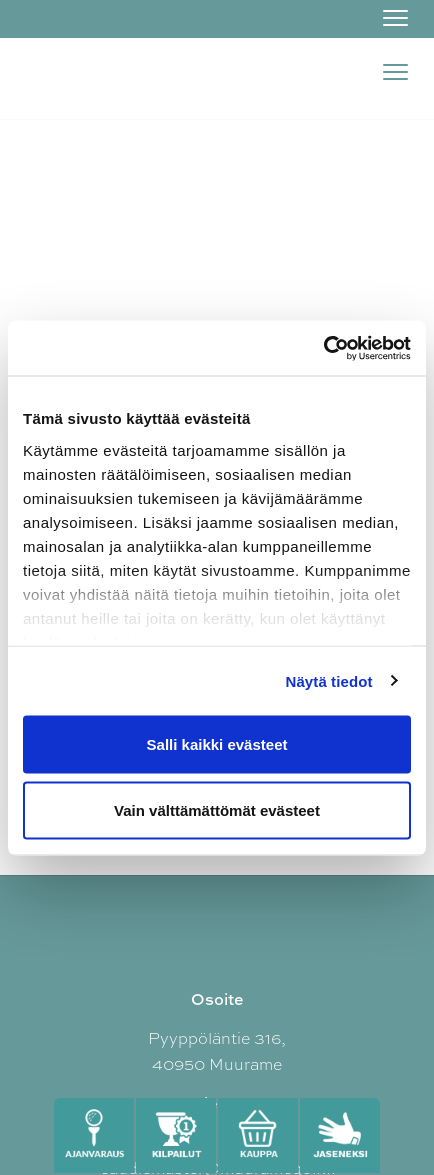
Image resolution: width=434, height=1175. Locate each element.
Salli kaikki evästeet (217, 744)
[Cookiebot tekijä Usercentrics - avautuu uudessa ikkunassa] (323, 348)
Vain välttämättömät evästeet (217, 809)
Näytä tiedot (329, 680)
